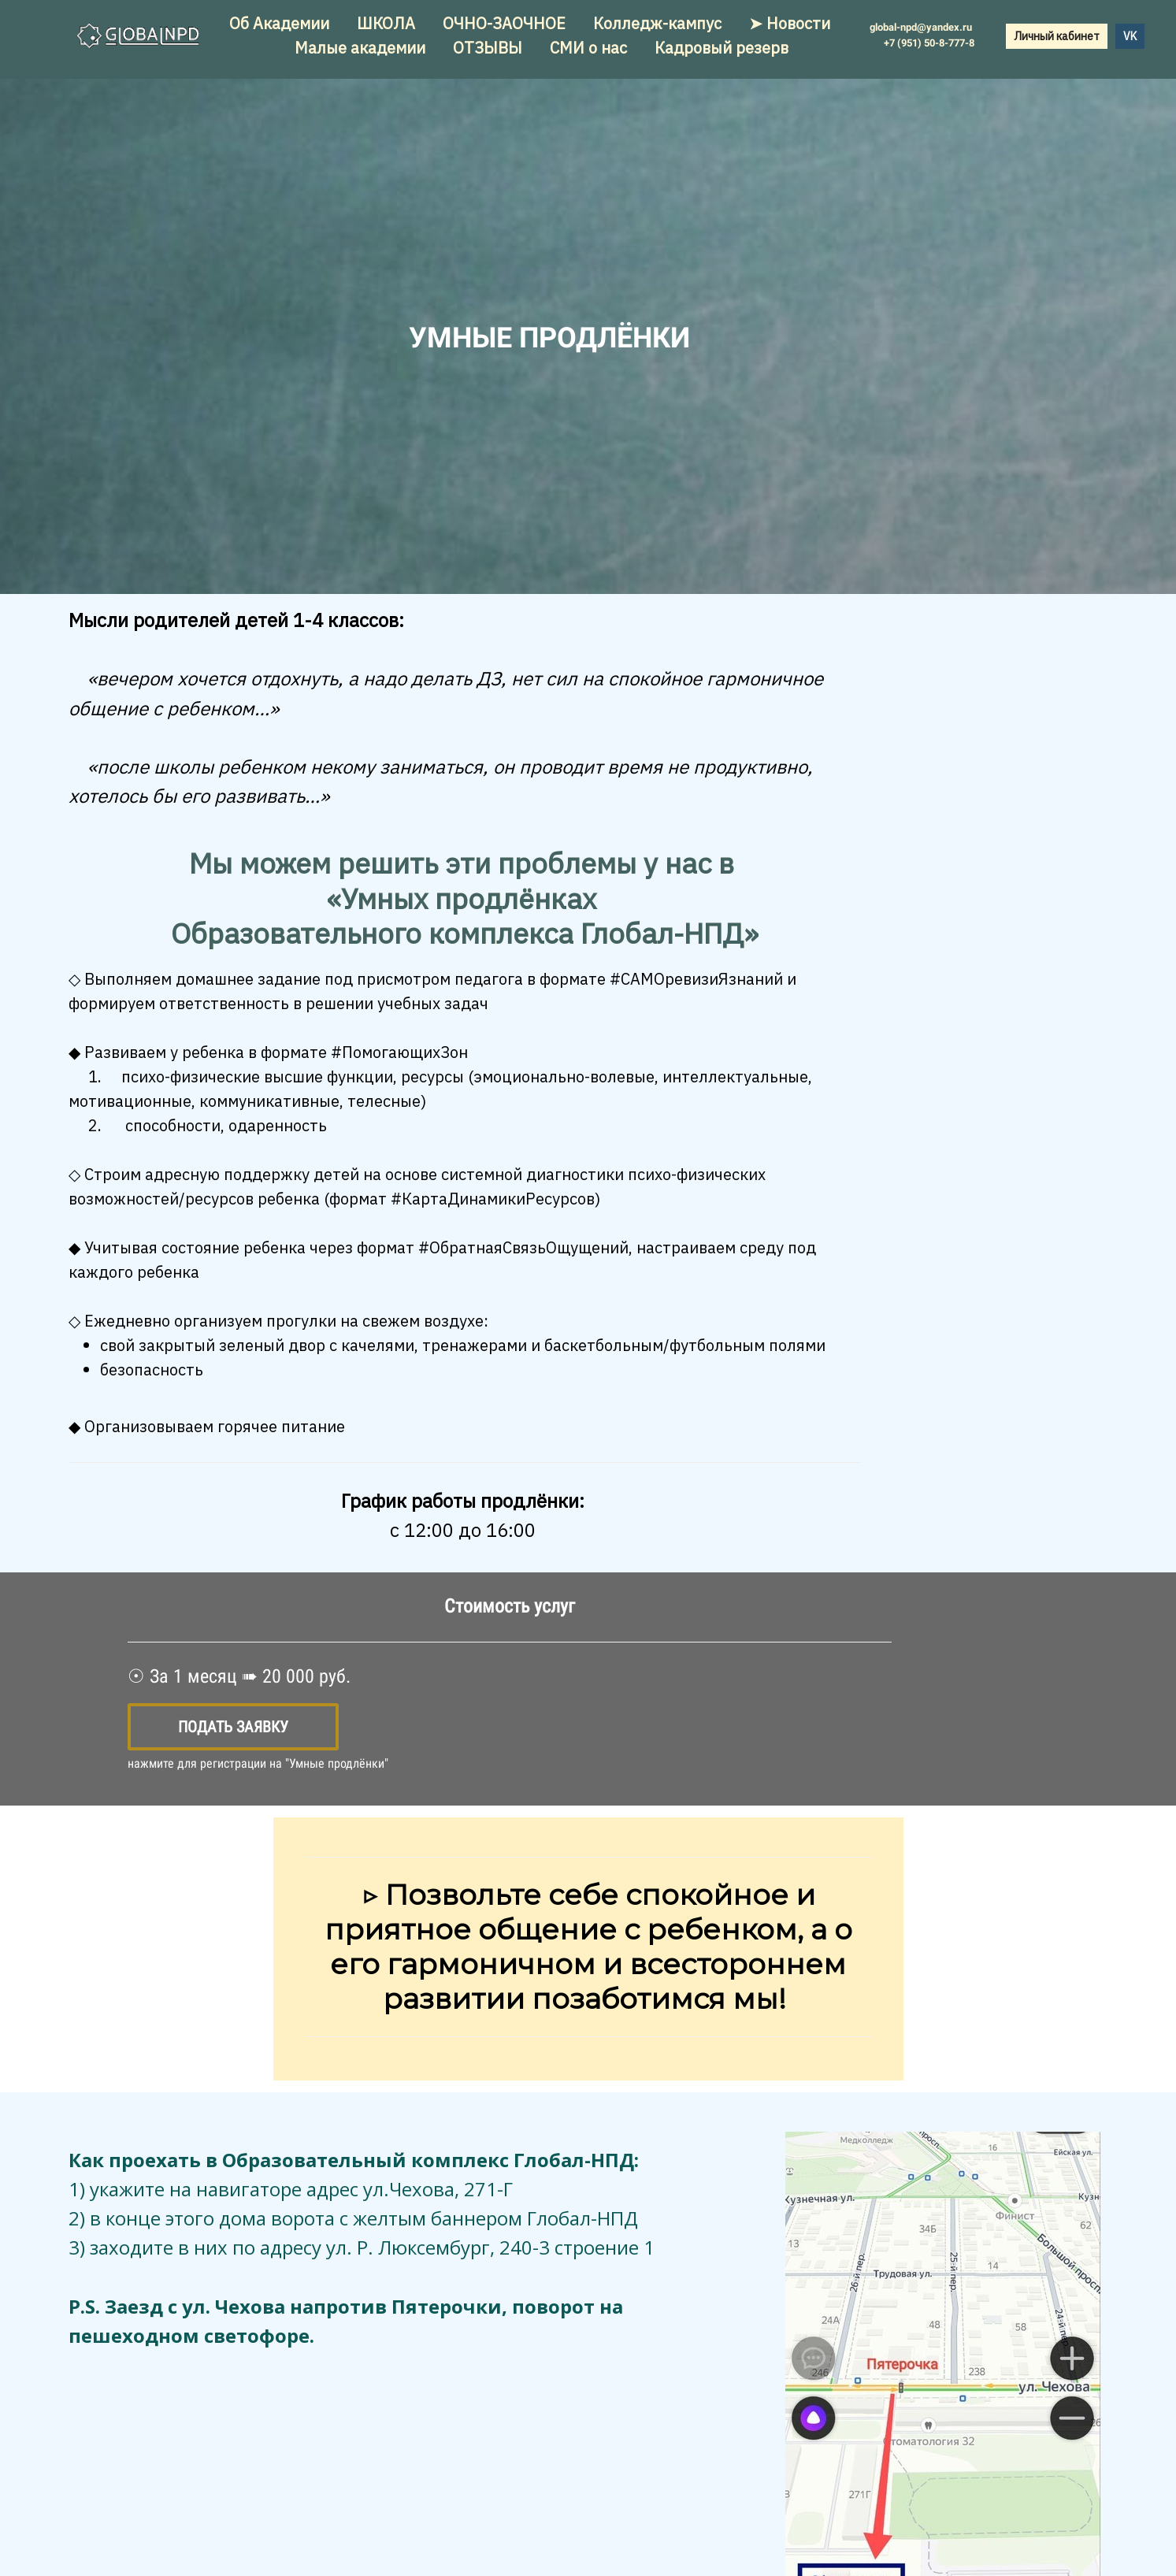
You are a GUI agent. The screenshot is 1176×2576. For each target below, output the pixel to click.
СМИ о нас (590, 47)
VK (1130, 36)
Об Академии (281, 23)
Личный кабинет (1057, 36)
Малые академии (362, 47)
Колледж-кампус (659, 23)
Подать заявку (233, 1726)
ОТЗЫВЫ (489, 47)
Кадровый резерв (721, 47)
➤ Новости (789, 23)
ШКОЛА (388, 23)
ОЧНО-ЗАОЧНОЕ (506, 23)
